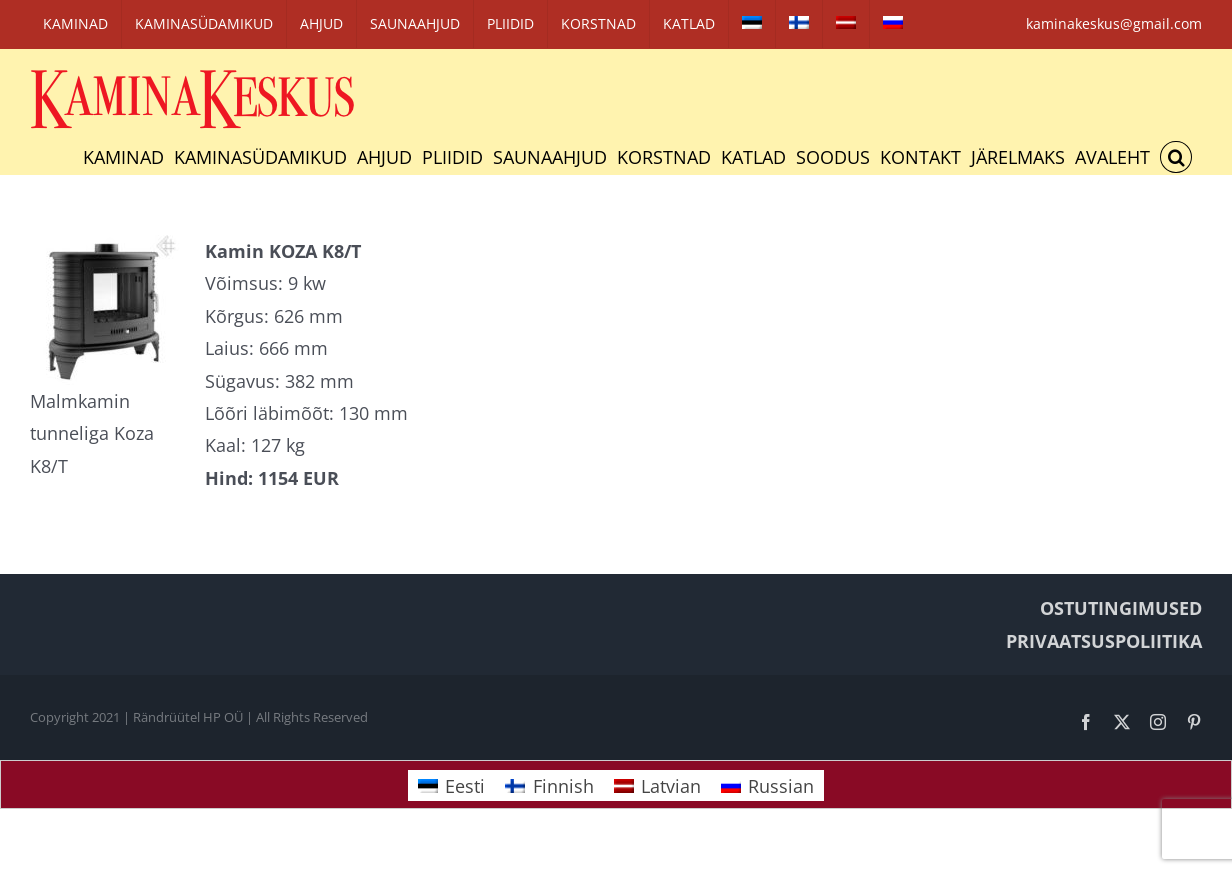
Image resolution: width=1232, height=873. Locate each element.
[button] (1176, 157)
